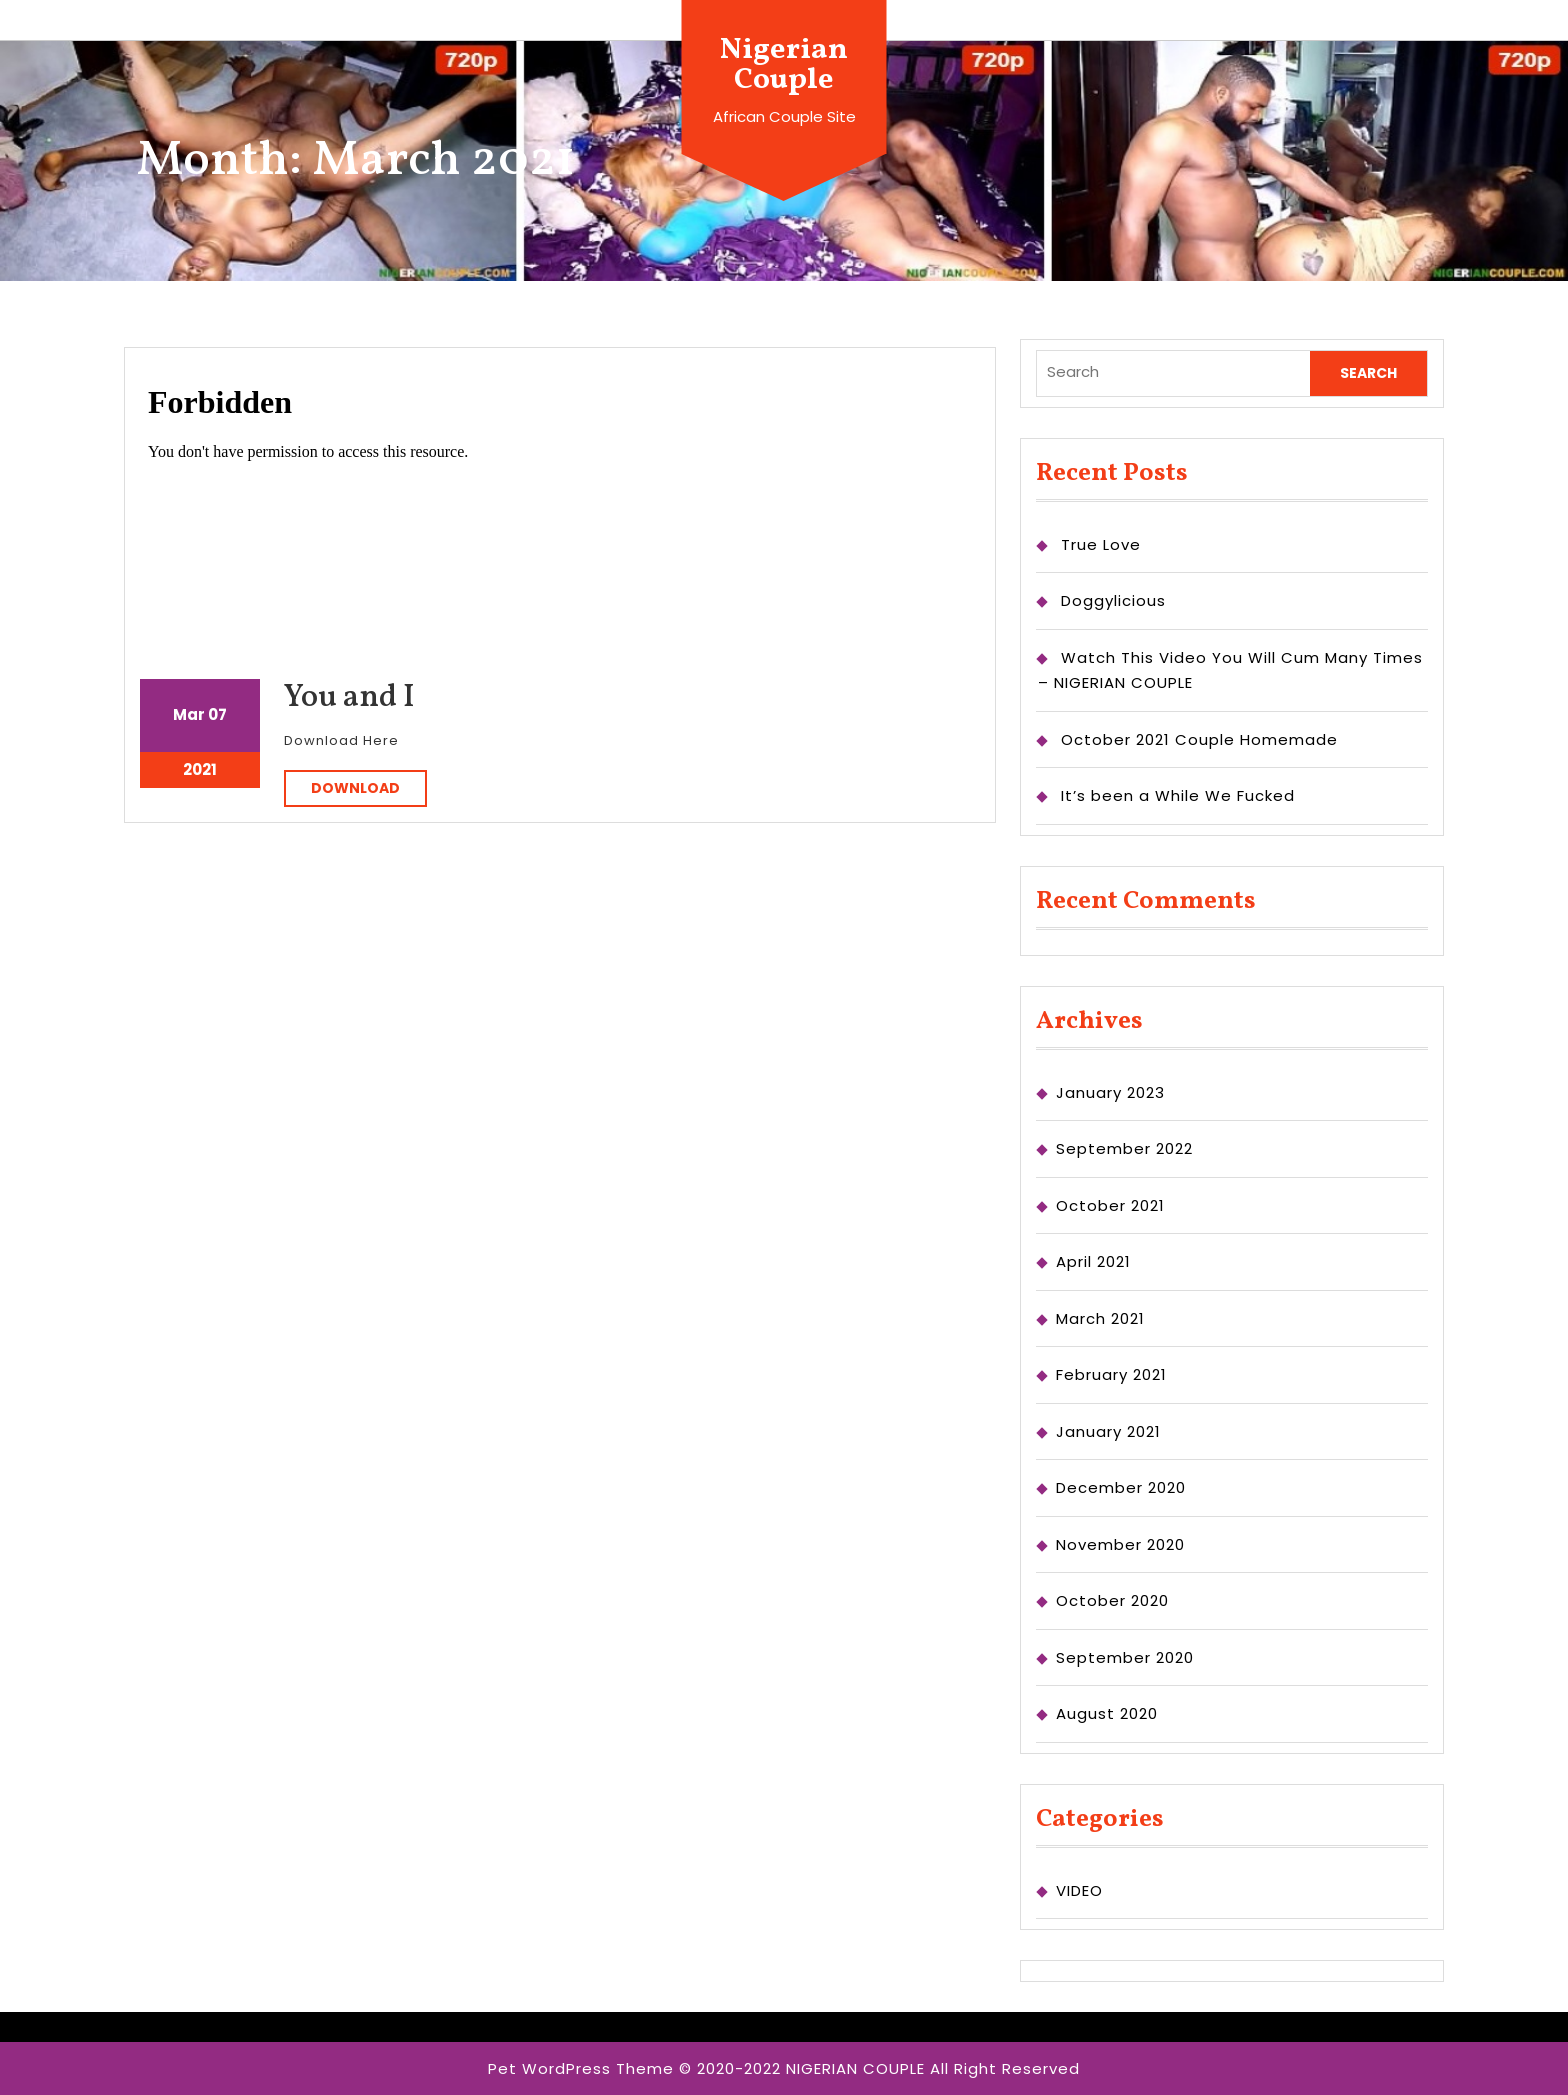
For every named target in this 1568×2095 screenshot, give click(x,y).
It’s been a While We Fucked (1178, 795)
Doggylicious (1113, 600)
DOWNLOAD (369, 787)
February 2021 (1111, 1374)
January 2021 (1108, 1431)
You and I (349, 698)
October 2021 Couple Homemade (1199, 739)
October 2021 (1110, 1205)
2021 (200, 769)
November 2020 (1120, 1544)
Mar (189, 714)
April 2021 (1093, 1261)
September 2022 (1124, 1148)
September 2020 (1125, 1657)
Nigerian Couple (784, 65)
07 (217, 714)
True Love (1101, 544)
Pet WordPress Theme (581, 2068)
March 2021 (1100, 1318)
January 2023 (1110, 1092)
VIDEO (1079, 1890)
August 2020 (1107, 1713)
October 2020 (1112, 1600)
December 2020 (1121, 1487)
